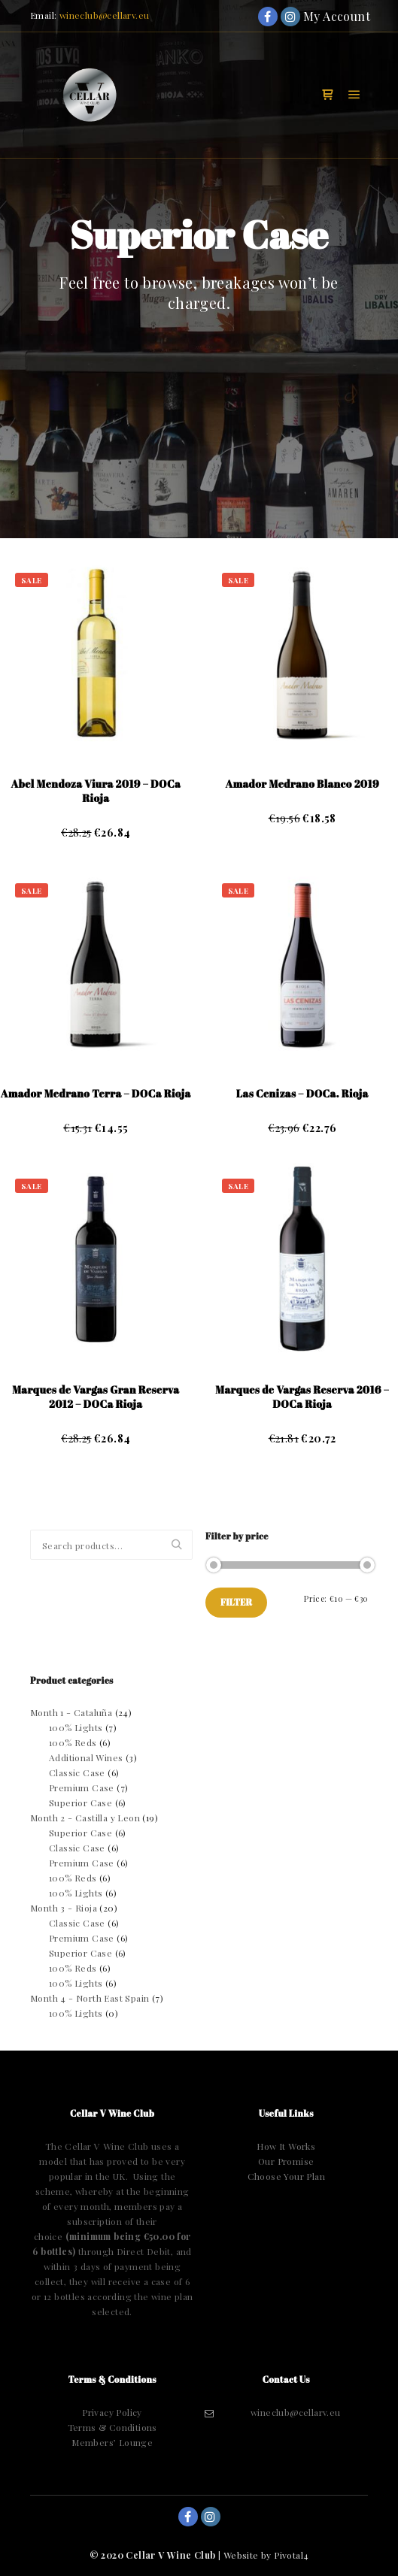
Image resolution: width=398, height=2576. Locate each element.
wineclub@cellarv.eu (104, 15)
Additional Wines (86, 1757)
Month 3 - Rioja (63, 1908)
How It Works (286, 2146)
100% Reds (73, 1742)
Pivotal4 (291, 2555)
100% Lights (75, 1727)
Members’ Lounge (112, 2442)
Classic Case (77, 1772)
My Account (313, 16)
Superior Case (80, 1803)
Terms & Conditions (112, 2427)
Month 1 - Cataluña (71, 1712)
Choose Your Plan (286, 2176)
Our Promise (286, 2161)
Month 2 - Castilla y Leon (85, 1818)
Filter (236, 1602)
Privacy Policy (112, 2412)
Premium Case (81, 1787)
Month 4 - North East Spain (89, 1998)
